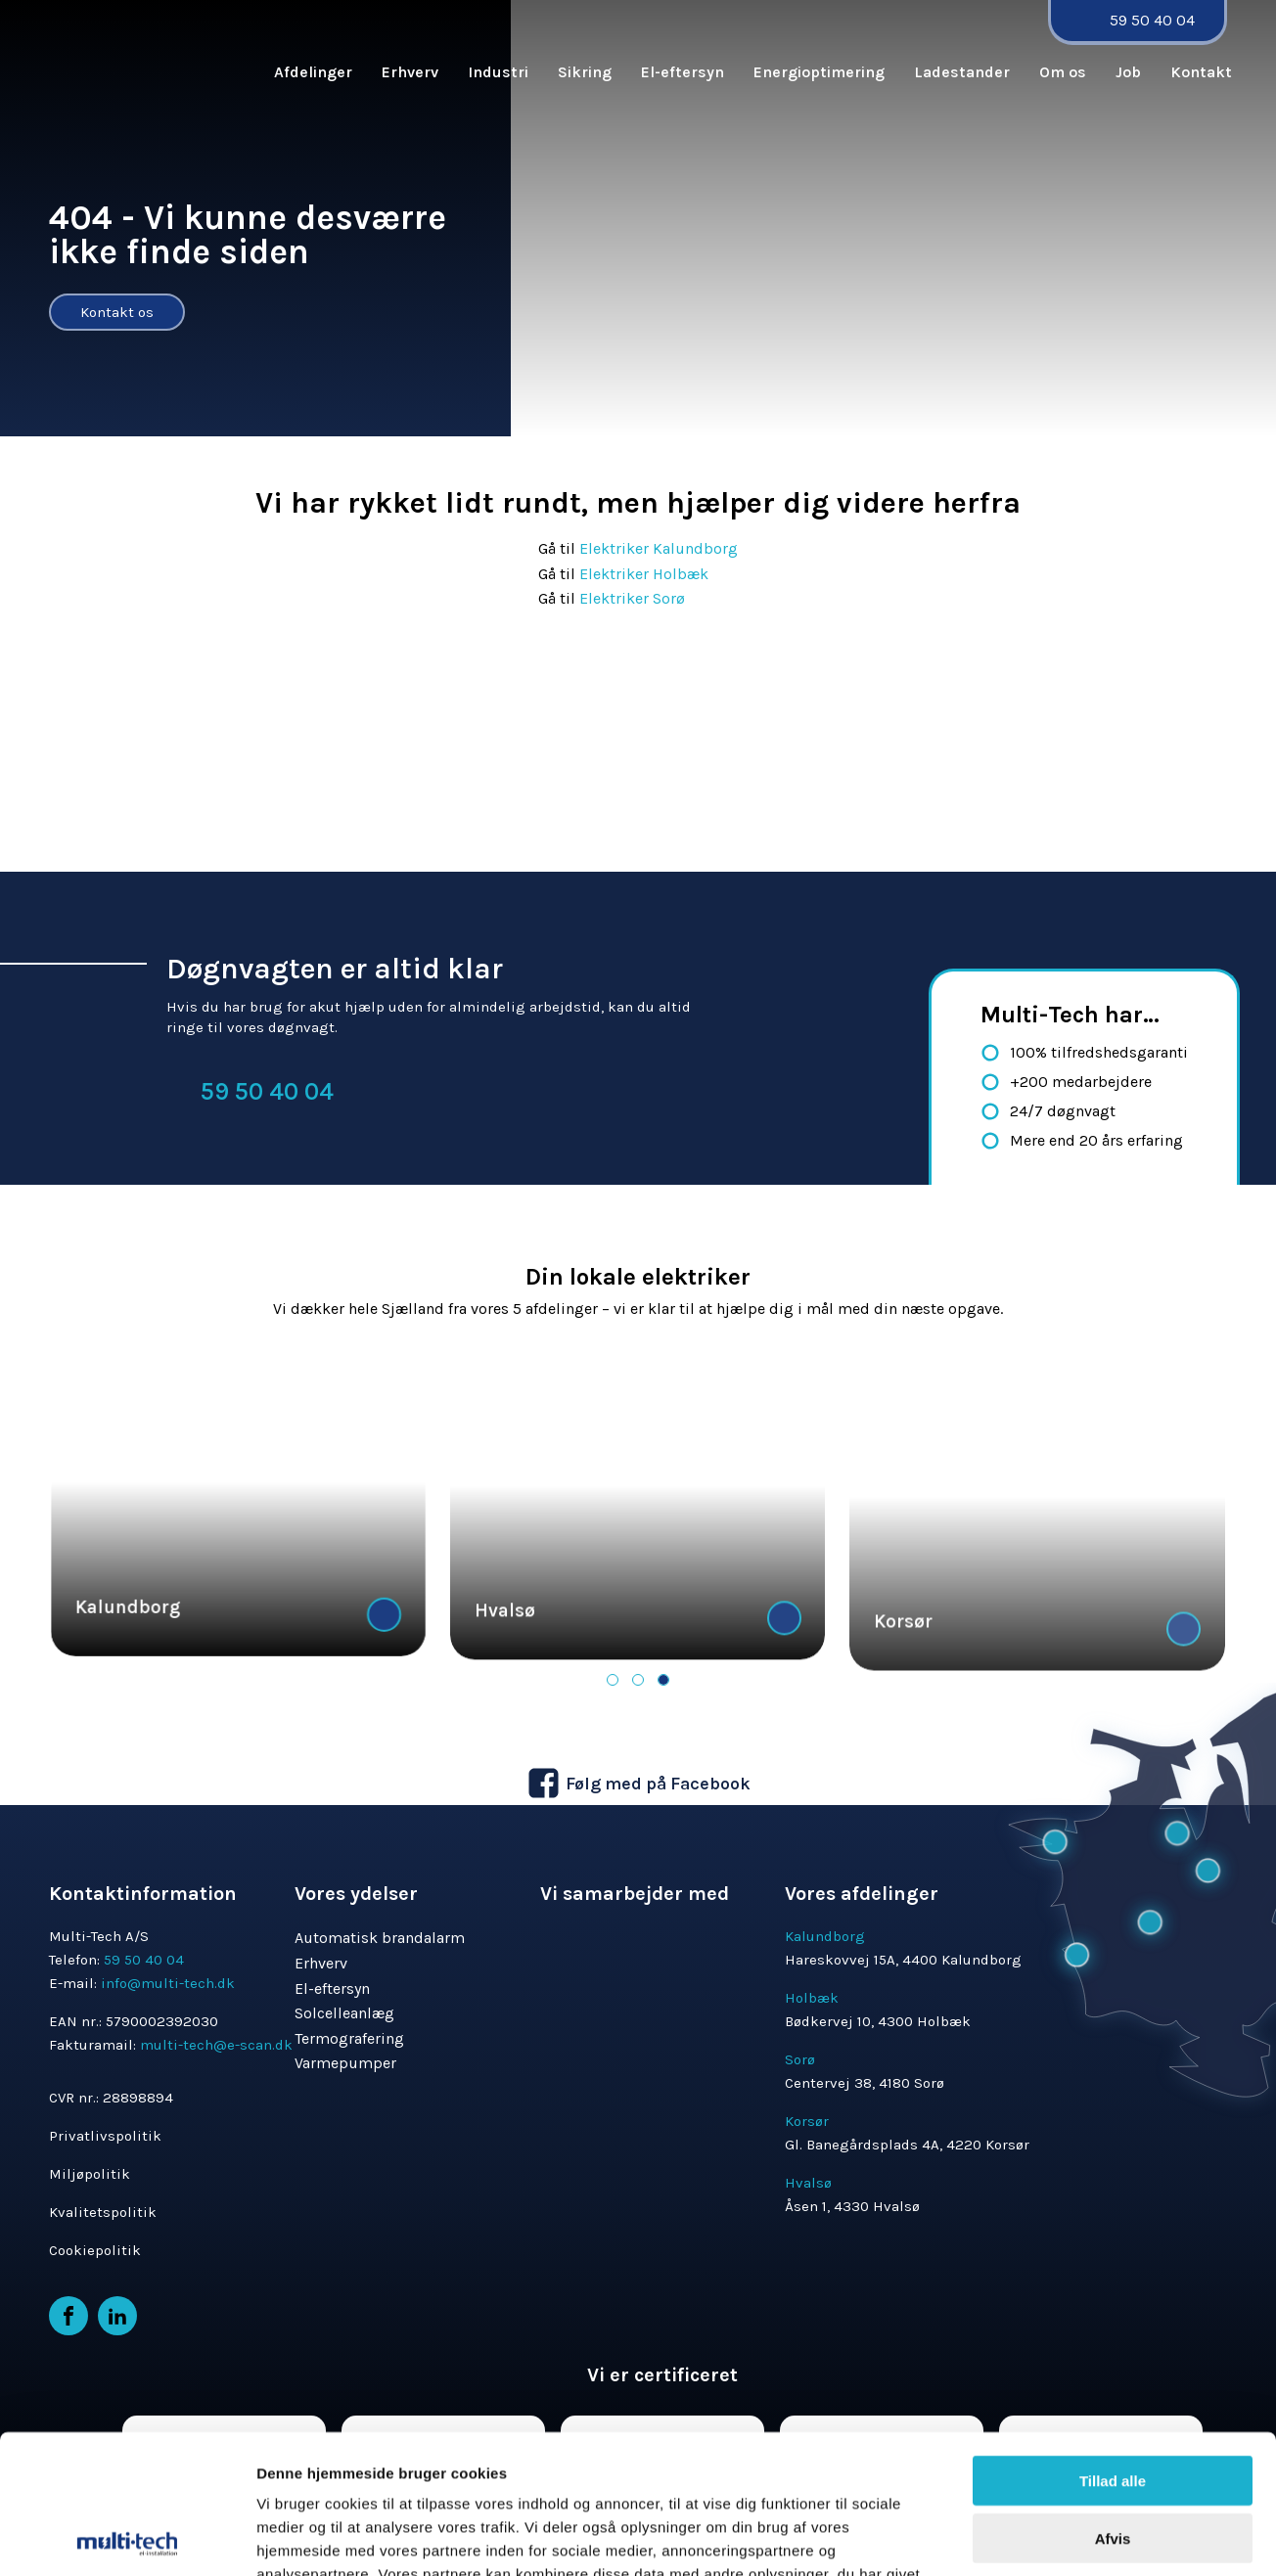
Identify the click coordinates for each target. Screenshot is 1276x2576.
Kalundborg (127, 1664)
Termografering (349, 2038)
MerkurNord (1237, 2564)
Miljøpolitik (89, 2174)
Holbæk (812, 1998)
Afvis (1113, 2356)
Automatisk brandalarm (380, 1937)
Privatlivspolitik (105, 2136)
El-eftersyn (682, 72)
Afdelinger (313, 72)
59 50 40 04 (1152, 20)
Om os (1062, 72)
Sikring (585, 72)
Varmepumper (345, 2063)
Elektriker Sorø (632, 598)
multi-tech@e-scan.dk (216, 2045)
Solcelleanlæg (344, 2013)
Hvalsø (505, 1685)
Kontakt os (117, 312)
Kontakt (1201, 72)
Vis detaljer (1017, 2494)
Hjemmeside (1141, 2564)
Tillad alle (1112, 2298)
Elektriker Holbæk (645, 574)
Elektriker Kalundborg (658, 548)
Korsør (807, 2121)
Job (1128, 72)
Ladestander (962, 72)
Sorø (800, 2059)
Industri (498, 72)
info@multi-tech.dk (168, 1983)
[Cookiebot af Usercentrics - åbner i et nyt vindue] (126, 2494)
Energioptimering (819, 72)
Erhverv (410, 72)
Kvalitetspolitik (103, 2212)
